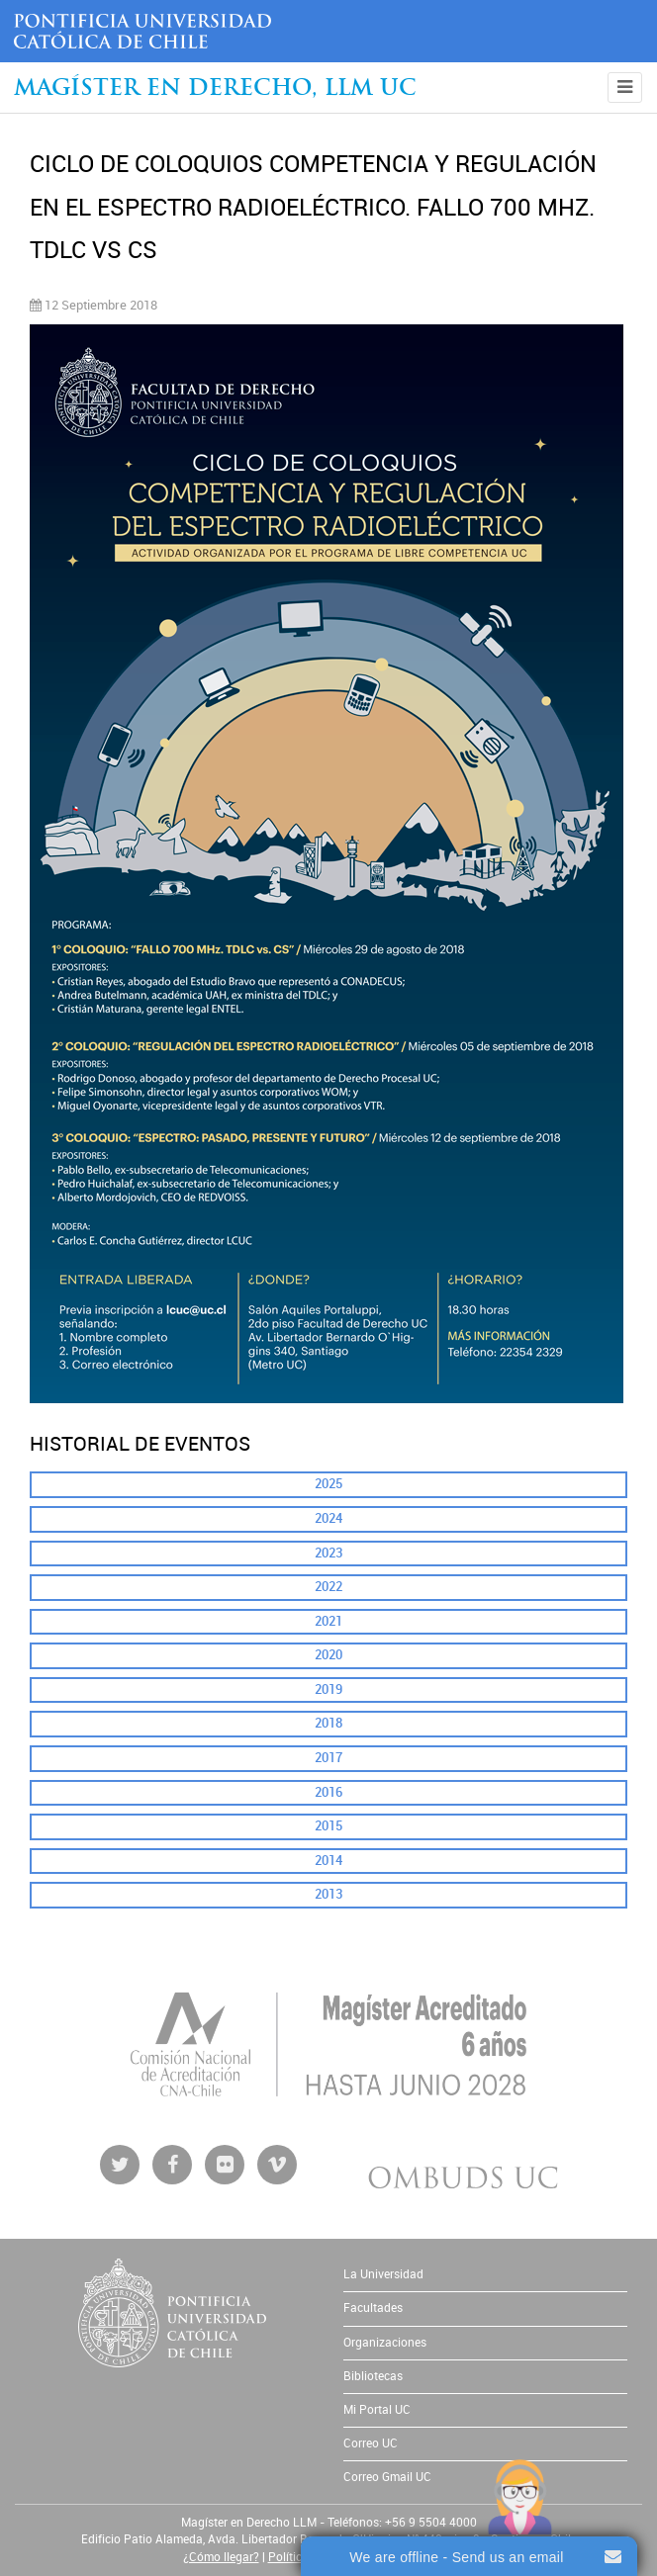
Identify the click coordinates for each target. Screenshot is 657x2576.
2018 (328, 1723)
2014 (328, 1860)
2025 (328, 1483)
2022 (328, 1586)
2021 (328, 1621)
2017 (328, 1757)
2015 (328, 1826)
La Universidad (383, 2274)
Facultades (373, 2308)
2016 (328, 1792)
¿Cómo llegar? (221, 2557)
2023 (328, 1553)
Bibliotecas (373, 2376)
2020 (328, 1654)
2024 (328, 1518)
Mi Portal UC (377, 2410)
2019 (328, 1689)
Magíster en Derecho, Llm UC (215, 89)
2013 (328, 1894)
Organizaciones (384, 2343)
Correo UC (370, 2443)
